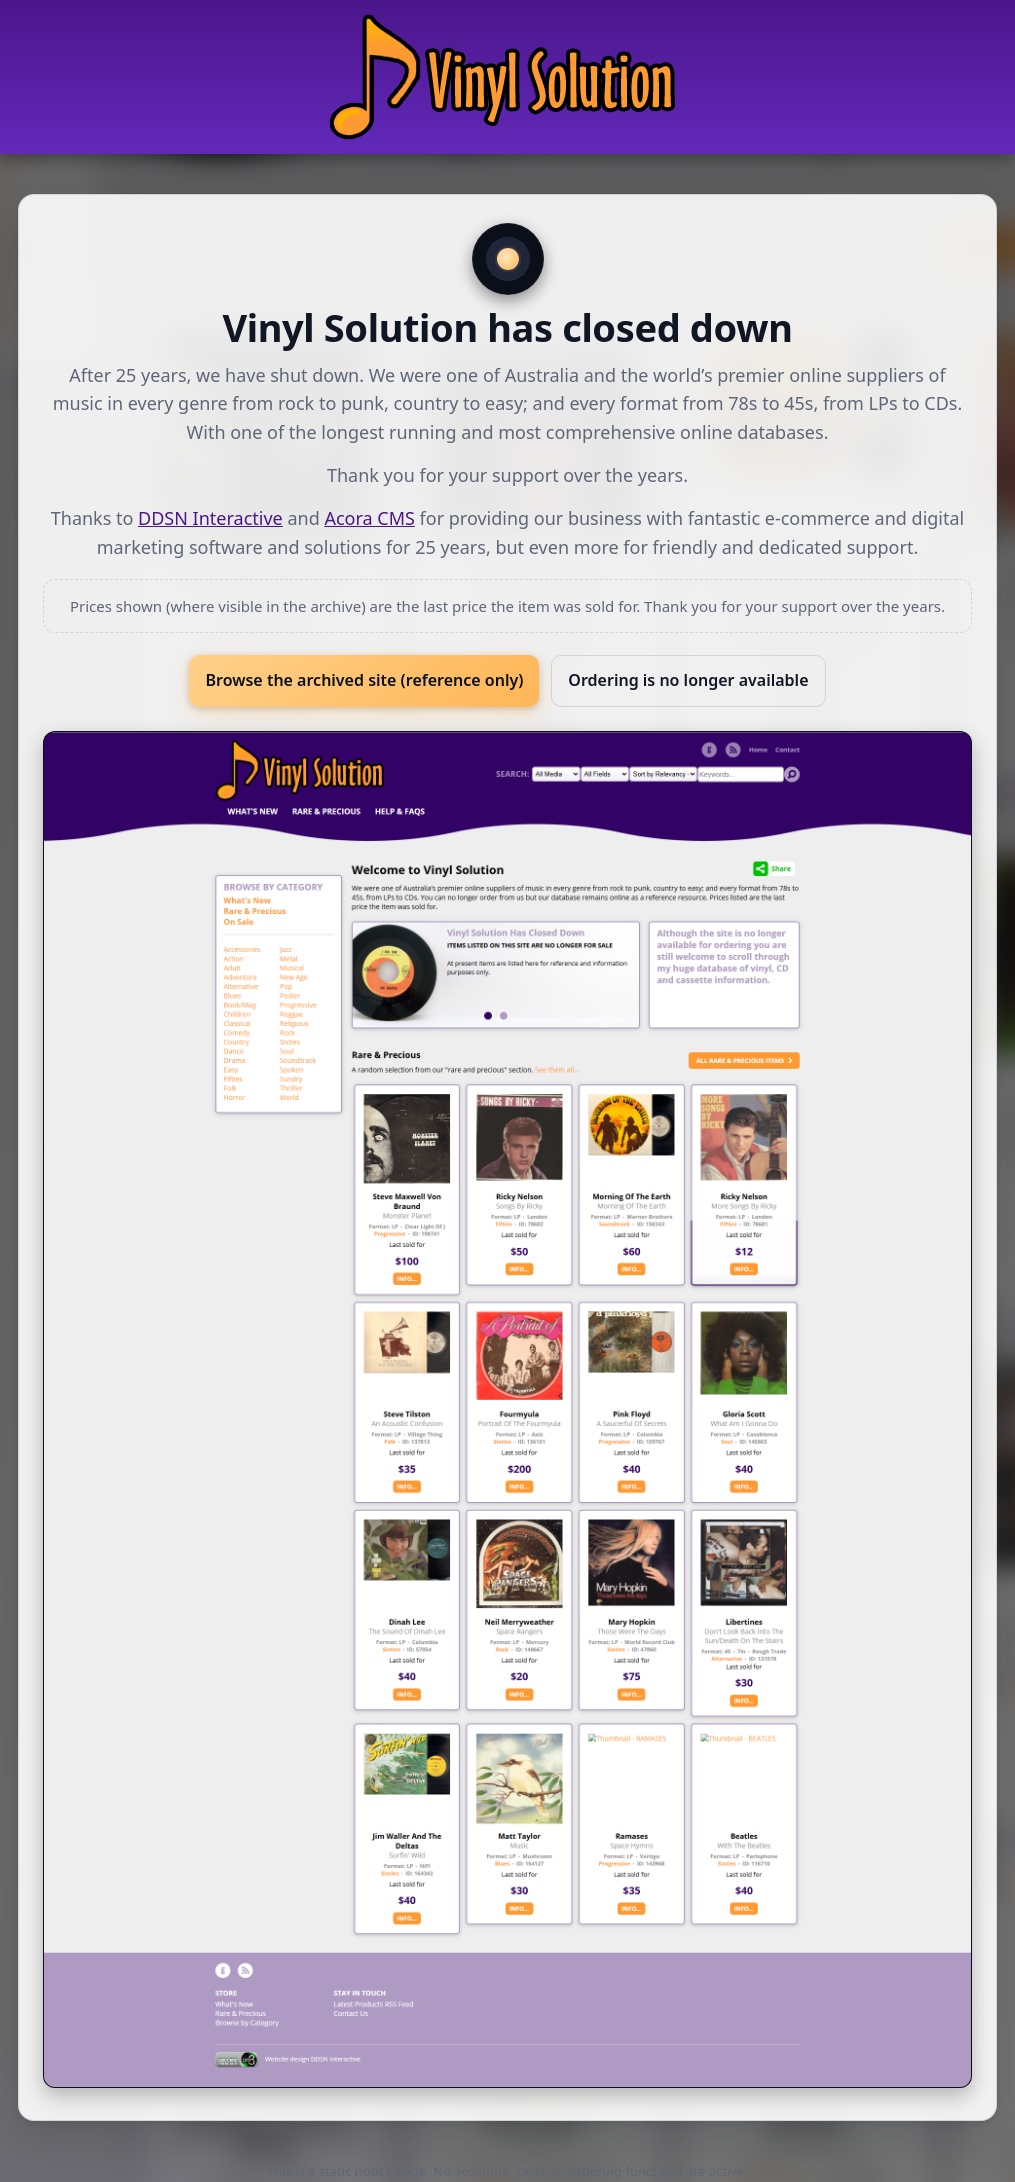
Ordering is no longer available (688, 680)
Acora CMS (369, 518)
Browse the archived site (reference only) (364, 680)
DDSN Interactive (210, 518)
